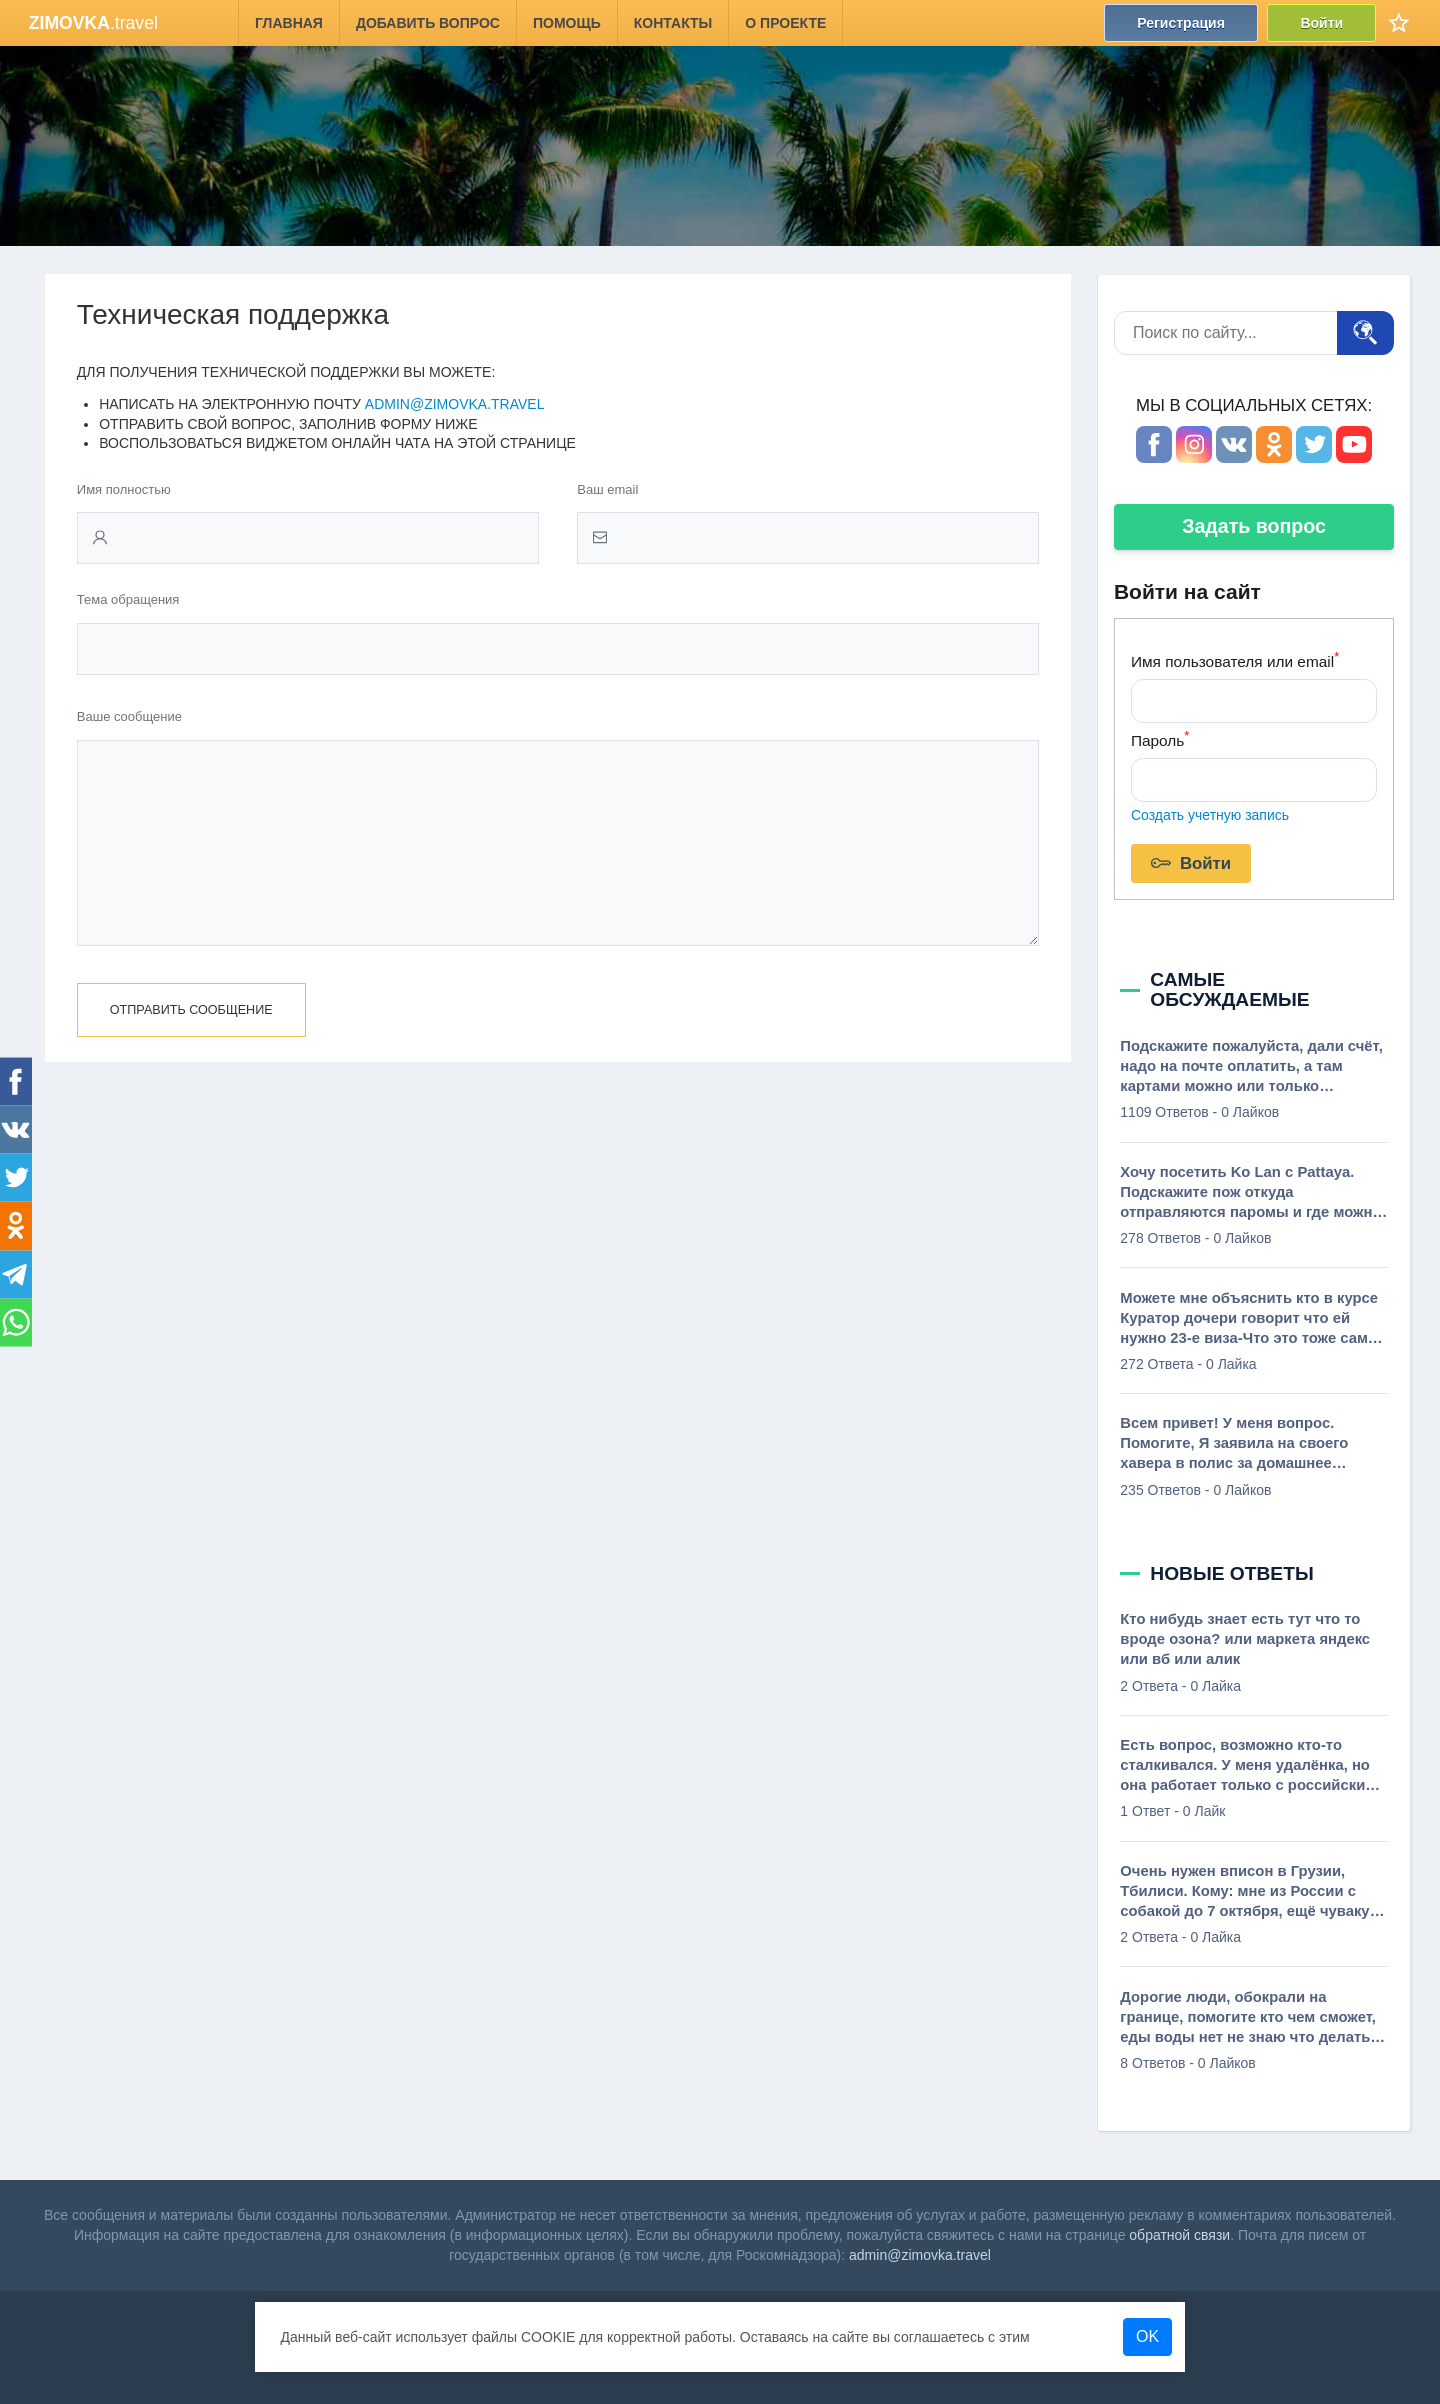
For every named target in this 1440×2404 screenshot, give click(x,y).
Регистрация (1181, 23)
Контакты (673, 23)
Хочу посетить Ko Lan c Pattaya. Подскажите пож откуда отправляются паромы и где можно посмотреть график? (1250, 1193)
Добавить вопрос (428, 23)
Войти (1321, 23)
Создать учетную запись (1210, 815)
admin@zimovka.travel (455, 404)
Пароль (1160, 738)
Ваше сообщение (129, 716)
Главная (289, 23)
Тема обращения (128, 599)
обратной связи (1179, 2235)
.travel (93, 23)
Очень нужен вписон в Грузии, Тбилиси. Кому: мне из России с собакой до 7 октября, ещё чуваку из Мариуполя (1244, 1892)
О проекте (785, 23)
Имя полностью (124, 489)
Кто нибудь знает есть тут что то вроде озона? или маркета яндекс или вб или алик (1245, 1639)
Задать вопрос (1254, 526)
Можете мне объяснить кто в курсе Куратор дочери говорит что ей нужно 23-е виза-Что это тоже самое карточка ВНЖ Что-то (1252, 1319)
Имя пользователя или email (1235, 659)
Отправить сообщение (191, 1050)
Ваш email (607, 489)
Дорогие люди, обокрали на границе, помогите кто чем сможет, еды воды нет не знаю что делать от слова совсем (1248, 2018)
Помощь (567, 23)
